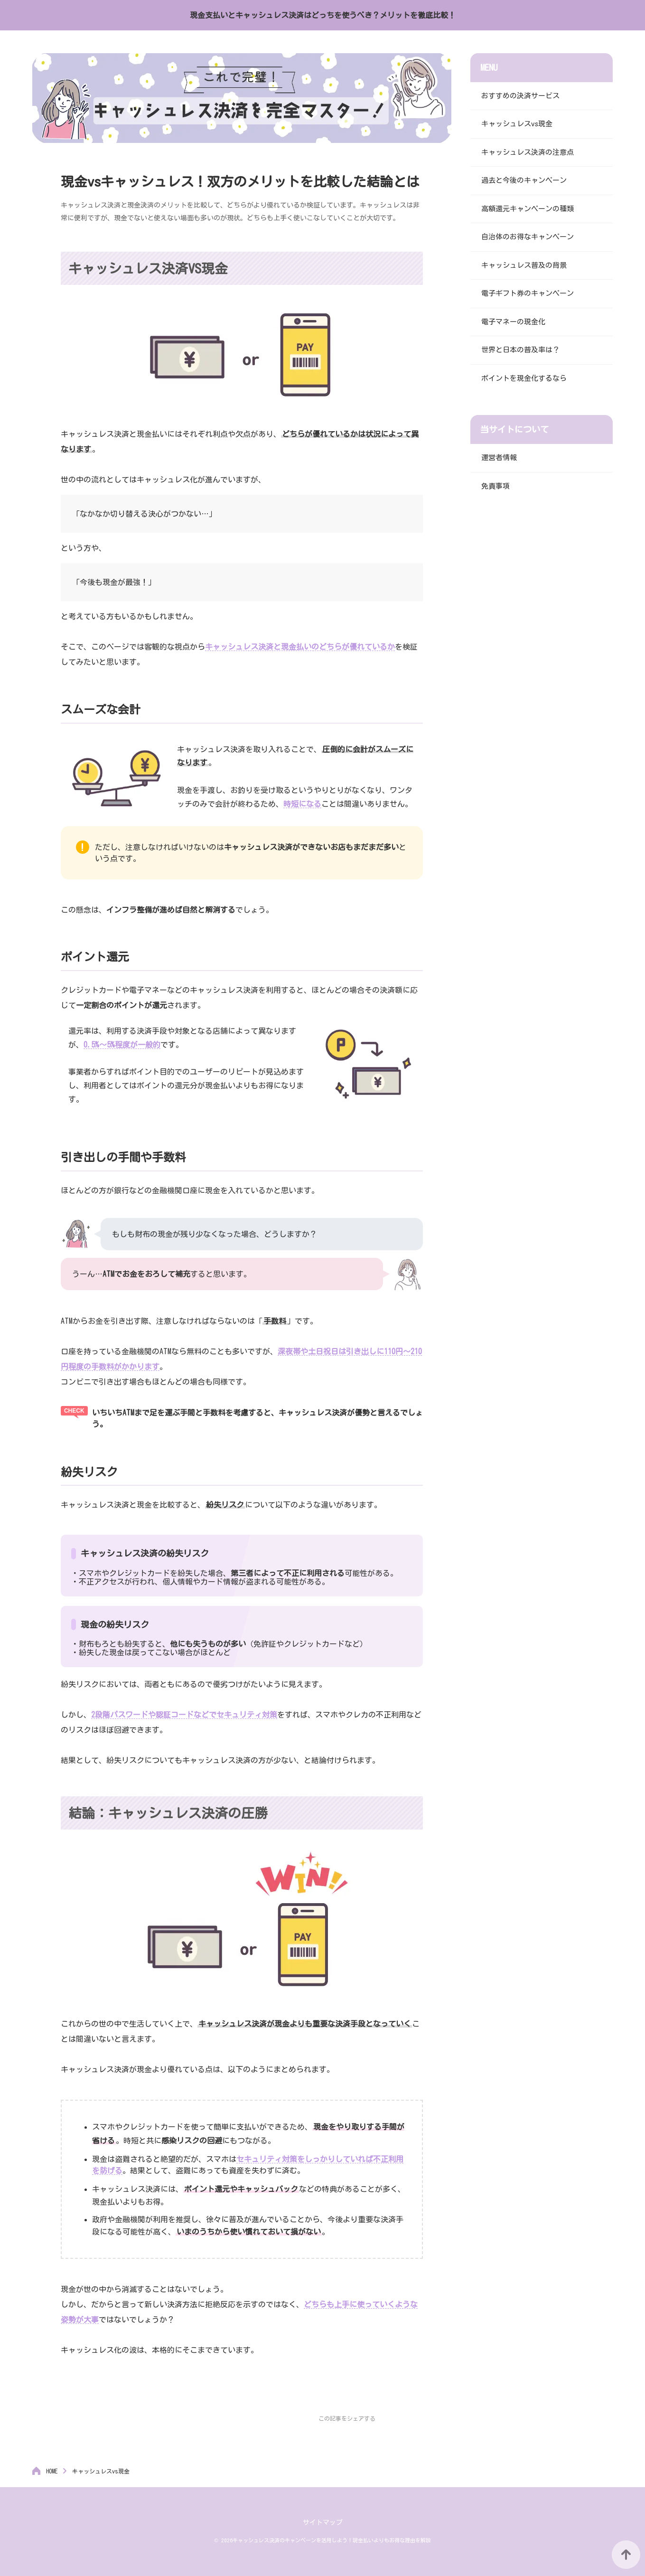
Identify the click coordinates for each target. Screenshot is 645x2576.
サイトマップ (323, 2522)
